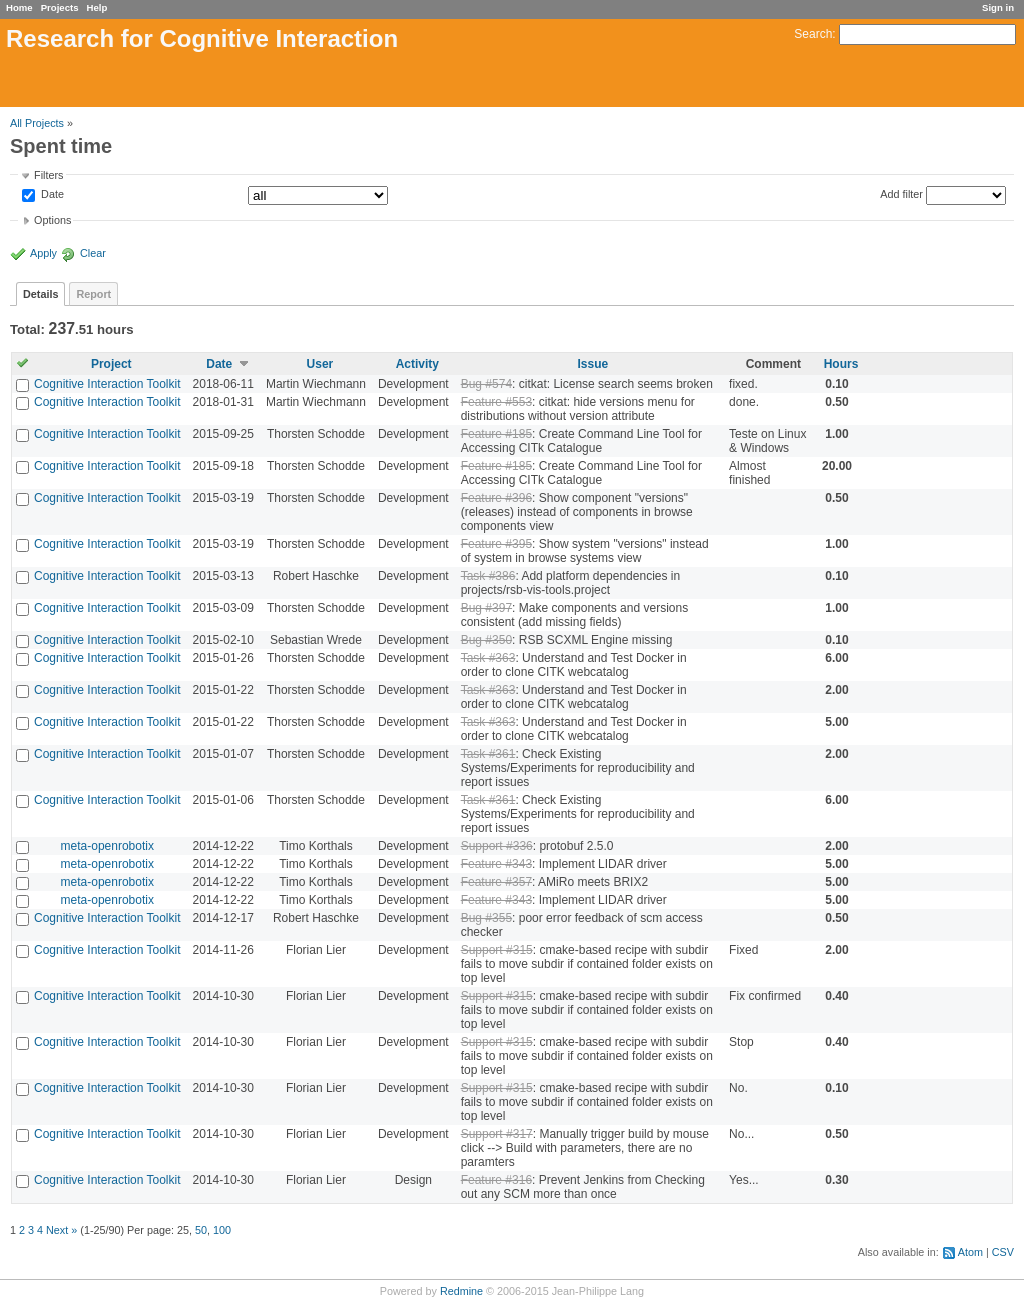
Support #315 (497, 950)
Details (40, 294)
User (320, 364)
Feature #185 (496, 434)
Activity (417, 364)
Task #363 (488, 658)
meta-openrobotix (107, 846)
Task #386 (488, 576)
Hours (841, 364)
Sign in (998, 7)
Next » (61, 1230)
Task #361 (488, 754)
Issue (593, 364)
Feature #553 (496, 402)
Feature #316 (496, 1180)
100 (222, 1230)
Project (111, 364)
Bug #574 (486, 384)
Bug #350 (486, 640)
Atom (970, 1252)
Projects (60, 7)
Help (97, 7)
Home (19, 7)
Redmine (461, 1291)
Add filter (901, 194)
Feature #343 (496, 864)
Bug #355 (486, 918)
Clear (93, 253)
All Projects (37, 123)
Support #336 (497, 846)
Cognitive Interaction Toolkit (107, 384)
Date (51, 195)
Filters (48, 175)
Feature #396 (496, 498)
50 (201, 1230)
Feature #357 (496, 882)
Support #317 (497, 1134)
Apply (43, 253)
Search (813, 34)
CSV (1003, 1252)
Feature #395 (496, 544)
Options (52, 220)
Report (93, 294)
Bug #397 (486, 608)
